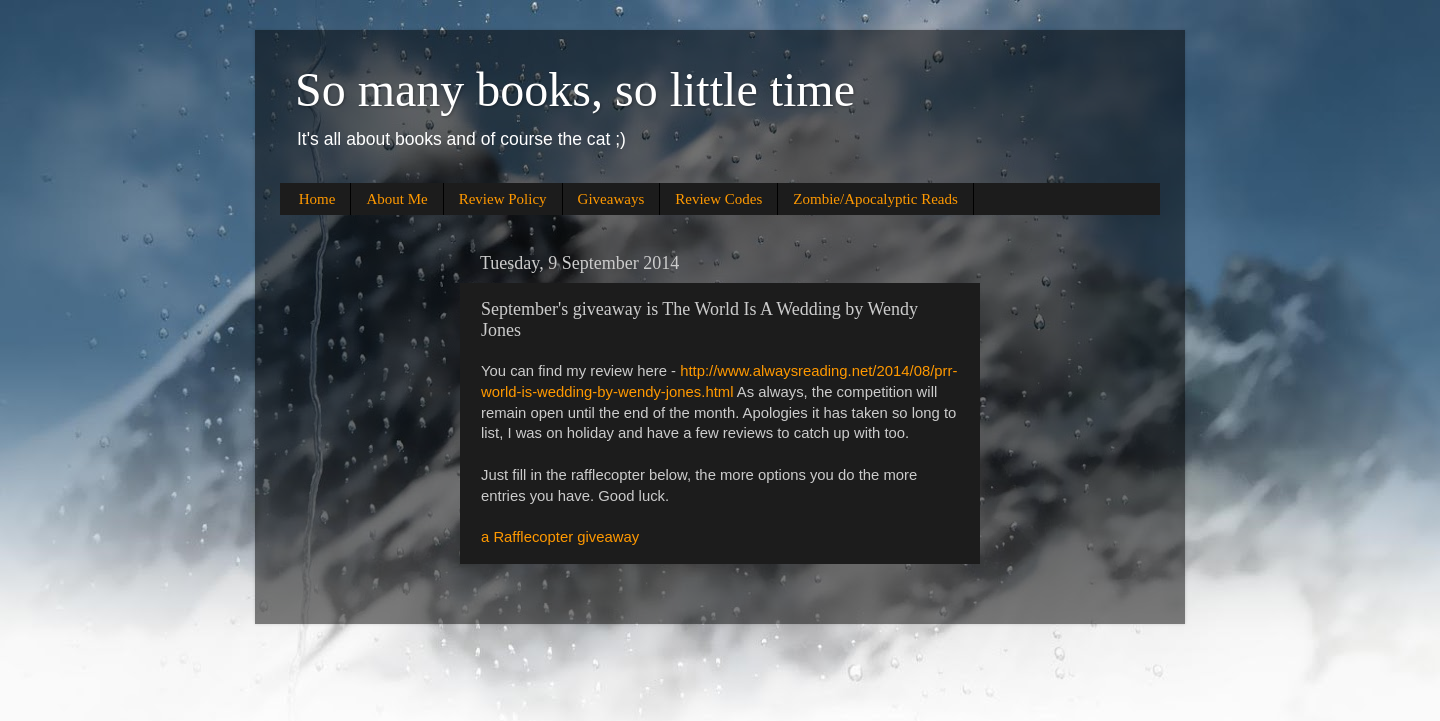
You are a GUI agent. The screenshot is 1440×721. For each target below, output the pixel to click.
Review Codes (718, 199)
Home (317, 199)
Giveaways (611, 199)
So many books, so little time (575, 89)
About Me (396, 199)
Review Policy (503, 199)
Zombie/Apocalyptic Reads (875, 199)
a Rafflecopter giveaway (560, 537)
